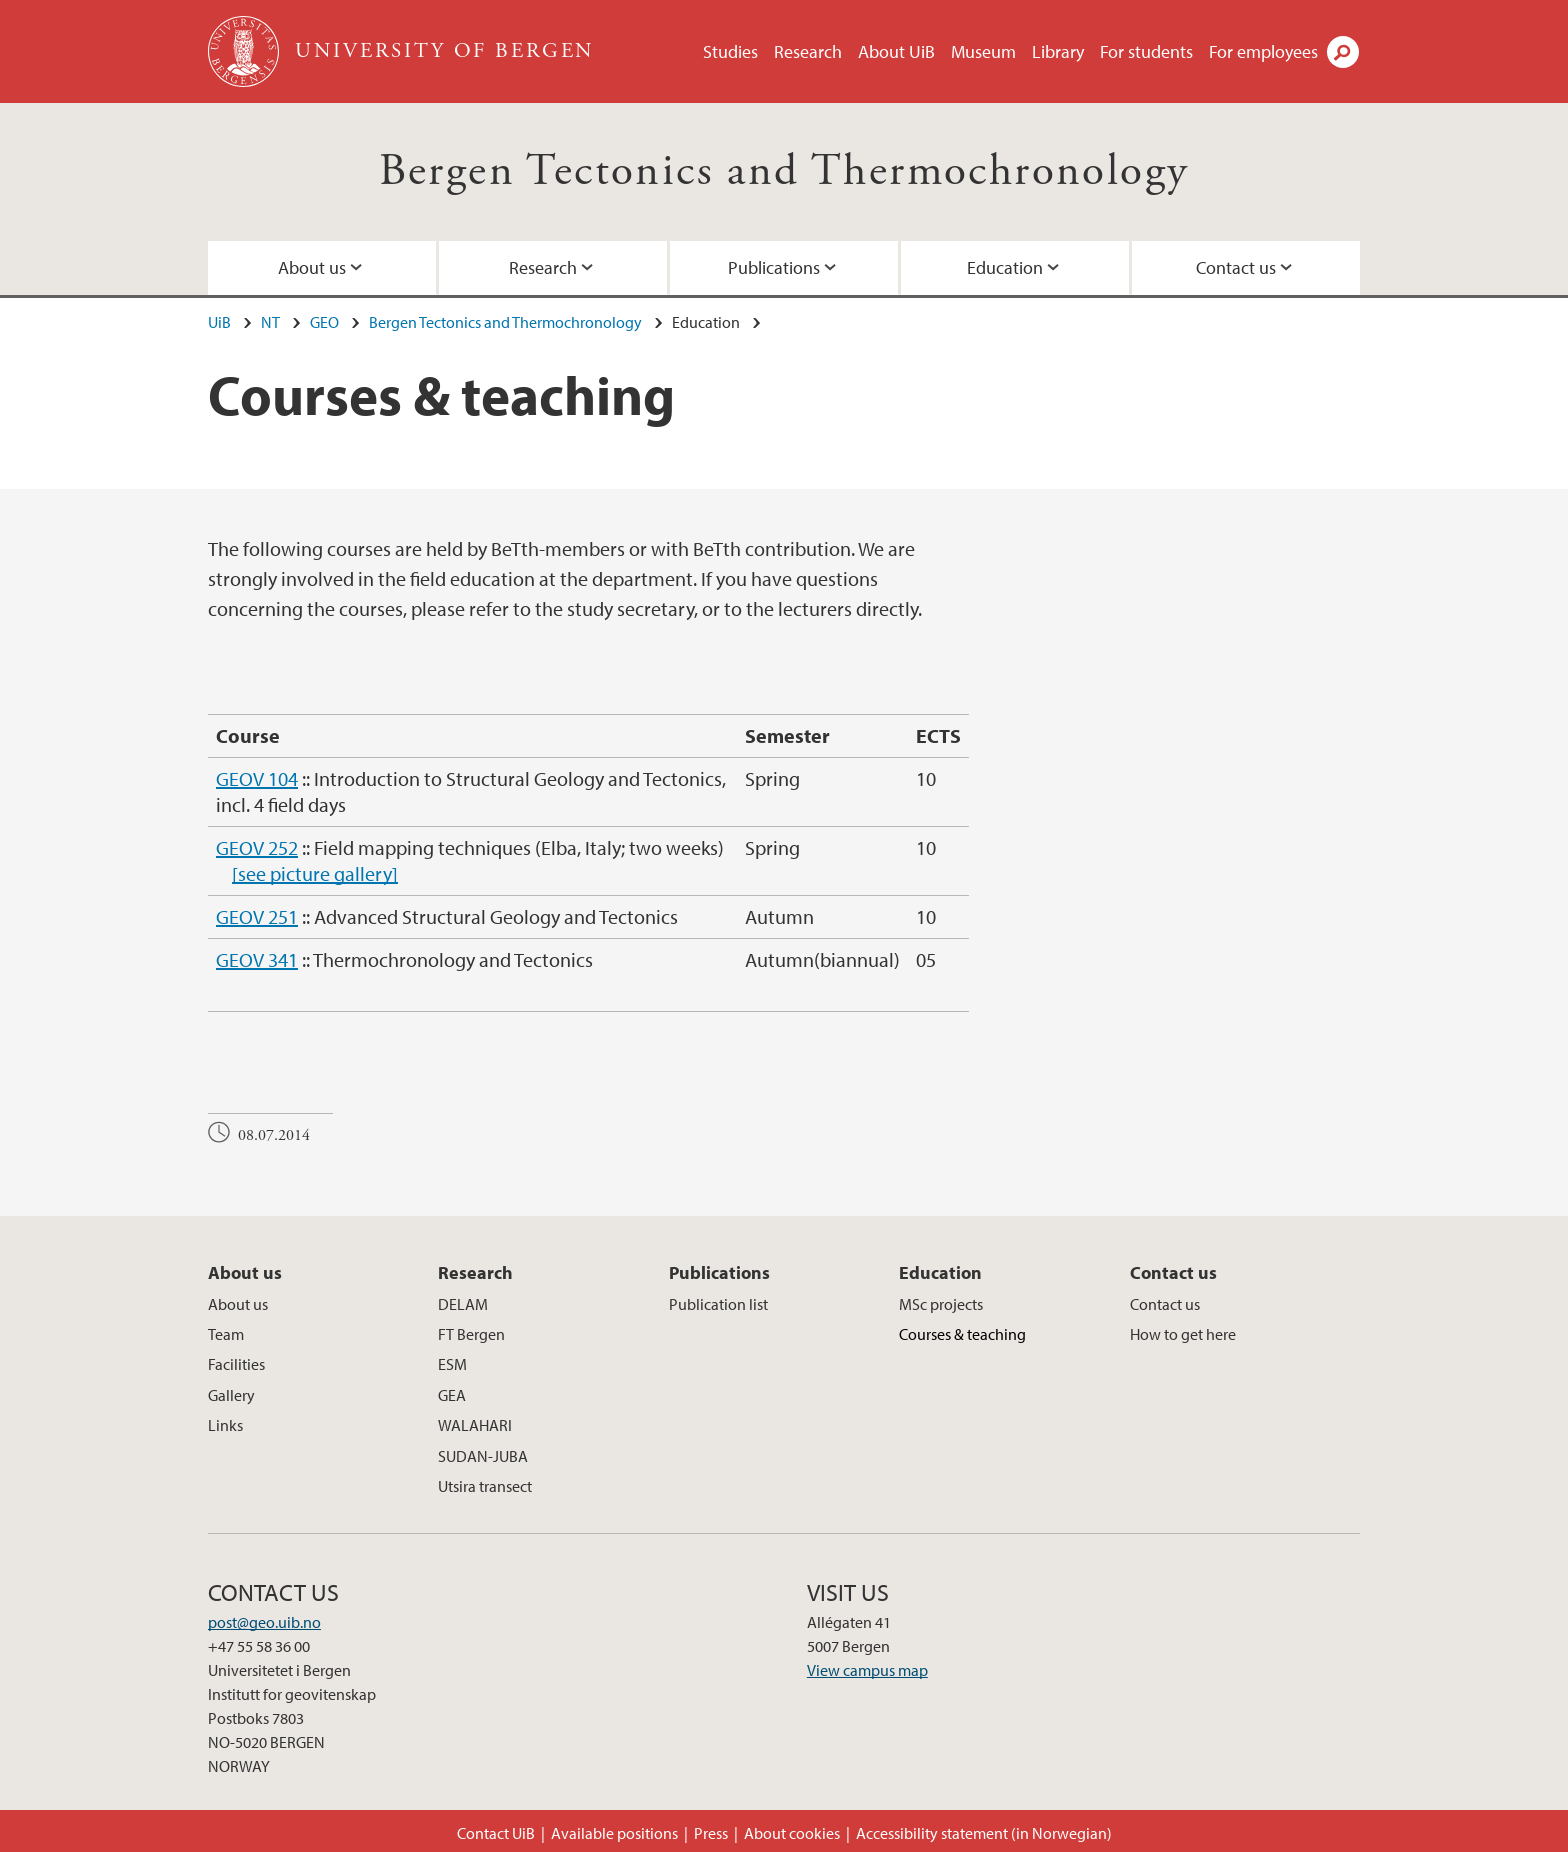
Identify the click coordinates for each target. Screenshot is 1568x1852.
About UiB (896, 51)
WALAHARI (475, 1425)
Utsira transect (485, 1486)
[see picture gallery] (315, 873)
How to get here (1183, 1334)
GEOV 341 (257, 959)
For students (1146, 51)
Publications (774, 267)
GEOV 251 (257, 916)
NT (270, 322)
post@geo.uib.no (264, 1622)
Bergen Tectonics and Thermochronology (784, 171)
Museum (983, 51)
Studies (730, 51)
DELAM (463, 1304)
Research (808, 51)
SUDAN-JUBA (483, 1456)
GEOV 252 (257, 847)
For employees (1263, 51)
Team (226, 1334)
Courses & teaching (962, 1334)
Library (1058, 51)
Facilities (236, 1364)
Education (1005, 267)
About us (312, 267)
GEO (324, 322)
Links (225, 1425)
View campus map (867, 1670)
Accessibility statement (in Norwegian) (984, 1833)
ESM (452, 1364)
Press (711, 1833)
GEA (452, 1395)
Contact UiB (496, 1833)
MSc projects (941, 1304)
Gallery (231, 1395)
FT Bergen (471, 1334)
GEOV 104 (257, 778)
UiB (219, 322)
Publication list (718, 1304)
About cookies (792, 1833)
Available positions (614, 1833)
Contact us (1236, 267)
